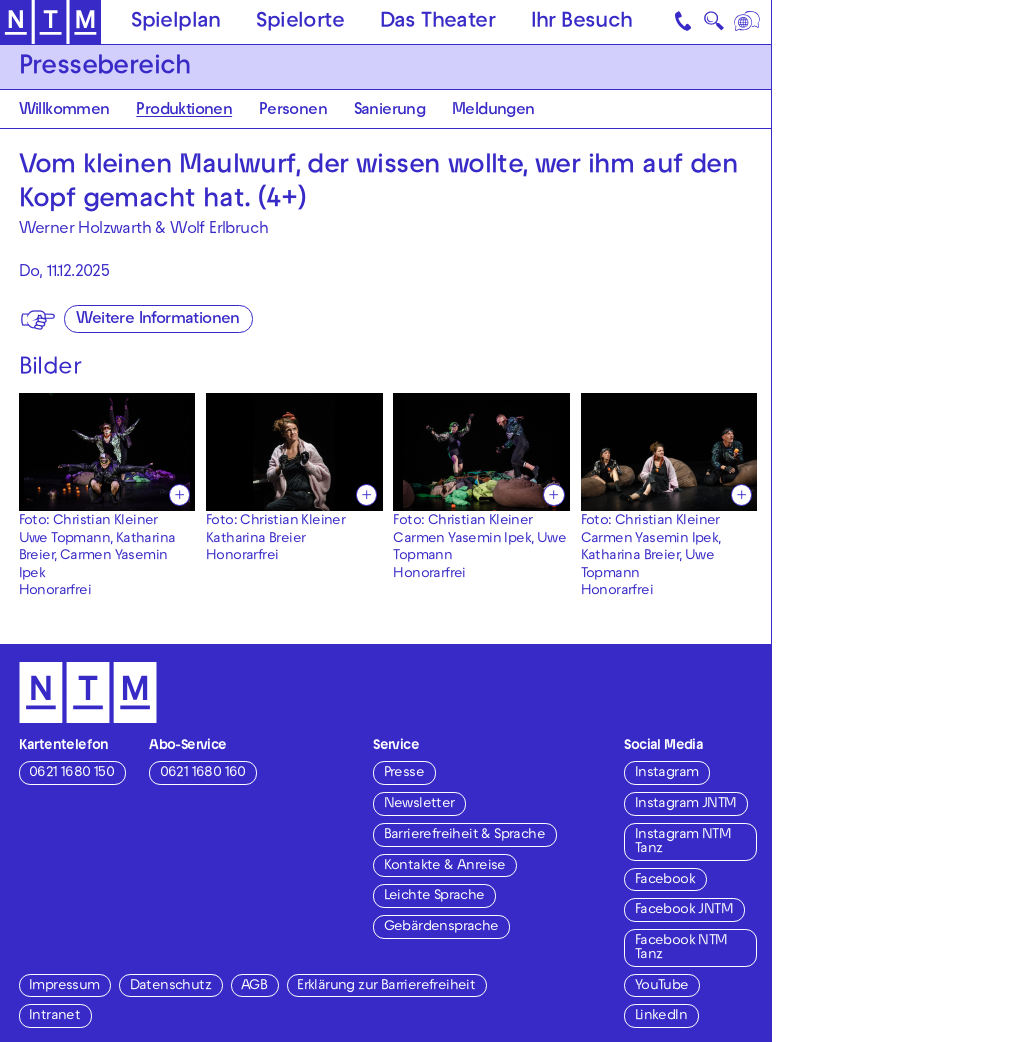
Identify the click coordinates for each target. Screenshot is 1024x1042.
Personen (293, 111)
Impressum (64, 986)
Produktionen (184, 111)
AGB (254, 986)
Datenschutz (170, 986)
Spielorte (300, 23)
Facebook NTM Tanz (681, 948)
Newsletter (419, 804)
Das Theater (437, 23)
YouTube (662, 986)
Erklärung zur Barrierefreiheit (386, 986)
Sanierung (390, 111)
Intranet (54, 1016)
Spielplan (176, 23)
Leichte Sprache (434, 896)
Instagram (667, 773)
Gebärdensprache (441, 927)
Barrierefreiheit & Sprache (464, 835)
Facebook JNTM (684, 910)
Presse (404, 773)
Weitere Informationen (157, 320)
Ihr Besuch (582, 23)
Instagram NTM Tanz (683, 842)
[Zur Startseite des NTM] (50, 22)
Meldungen (493, 111)
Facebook (665, 880)
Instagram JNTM (686, 804)
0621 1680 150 (71, 773)
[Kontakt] (684, 22)
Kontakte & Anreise (445, 866)
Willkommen (64, 111)
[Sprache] (747, 22)
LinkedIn (661, 1016)
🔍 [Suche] (713, 25)
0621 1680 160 (203, 773)
